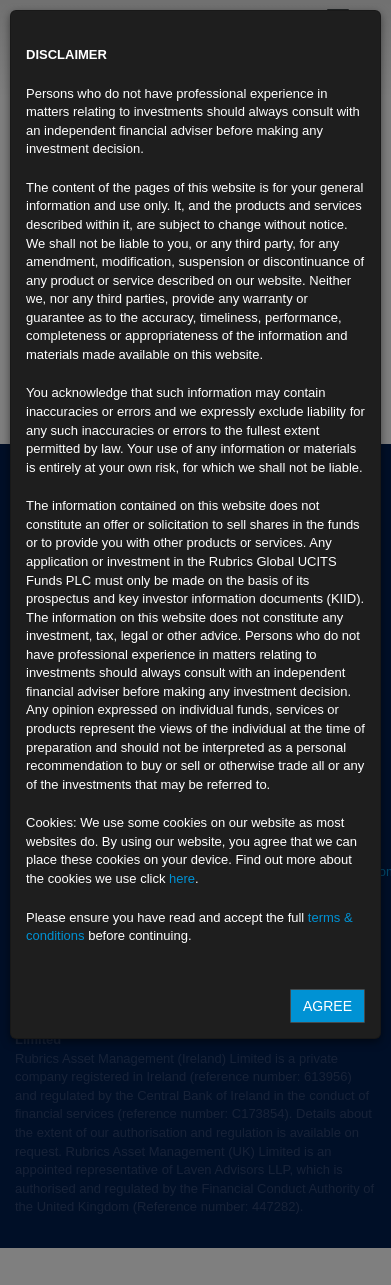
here (182, 878)
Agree (327, 1006)
